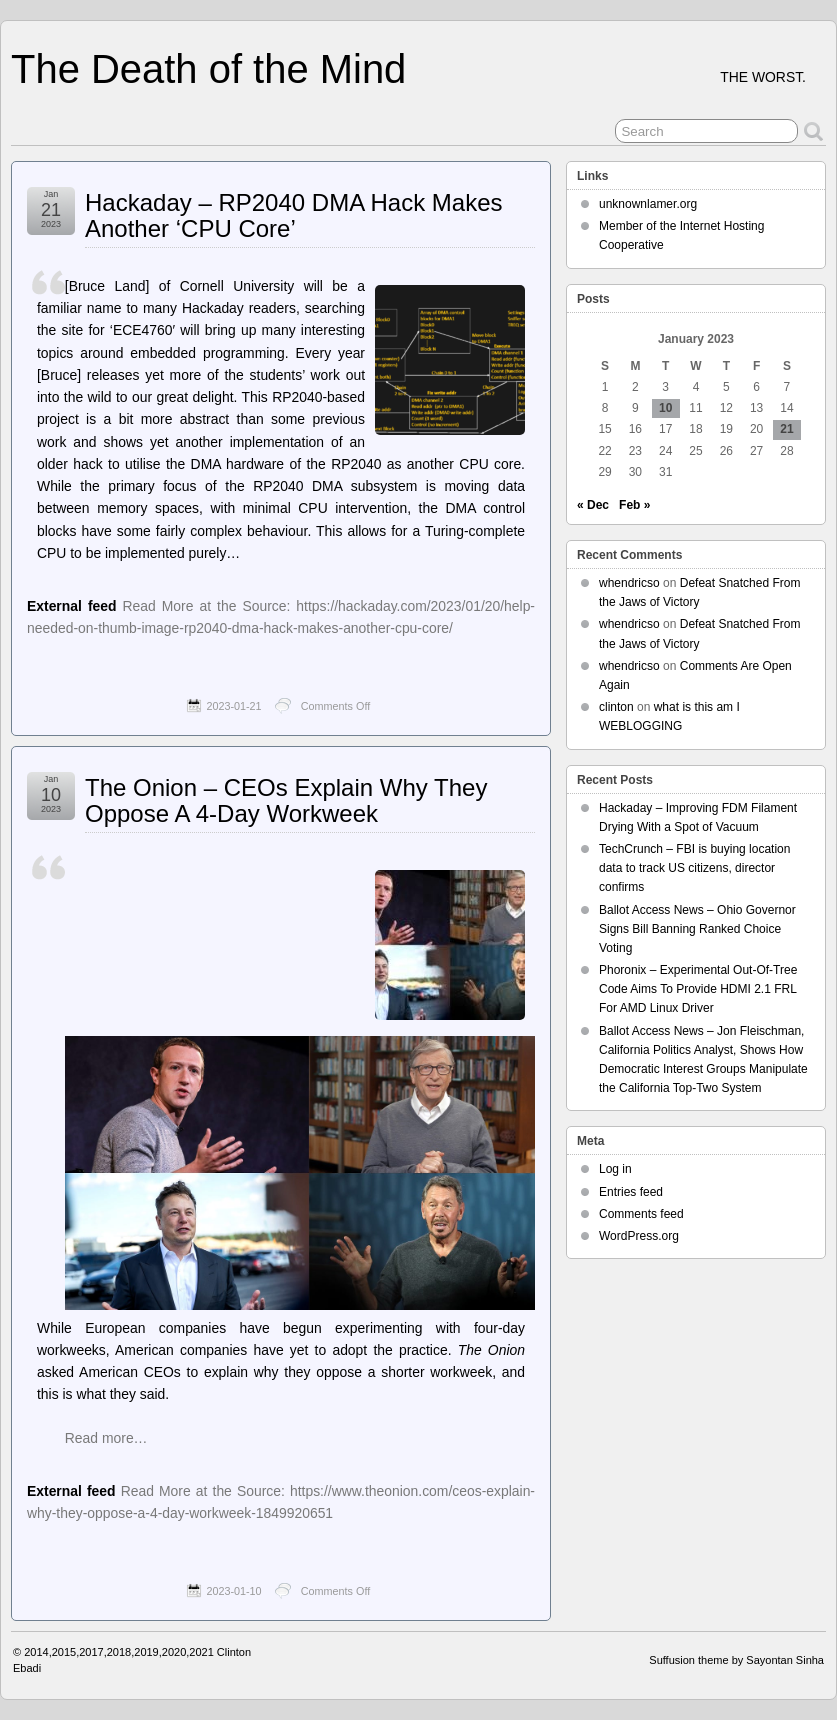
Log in (615, 1169)
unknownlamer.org (648, 204)
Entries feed (631, 1192)
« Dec (593, 505)
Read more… (106, 1438)
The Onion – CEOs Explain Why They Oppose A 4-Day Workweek (286, 800)
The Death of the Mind (208, 69)
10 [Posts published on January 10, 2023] (665, 408)
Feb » (634, 505)
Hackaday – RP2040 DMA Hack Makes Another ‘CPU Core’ (294, 215)
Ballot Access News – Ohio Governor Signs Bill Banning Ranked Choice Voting (697, 929)
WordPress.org (639, 1236)
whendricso (629, 583)
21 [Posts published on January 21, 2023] (786, 429)
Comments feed (641, 1214)
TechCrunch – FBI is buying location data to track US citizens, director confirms (694, 868)
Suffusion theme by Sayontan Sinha (736, 1660)
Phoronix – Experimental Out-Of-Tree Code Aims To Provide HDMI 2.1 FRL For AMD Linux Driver (698, 989)
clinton (616, 707)
